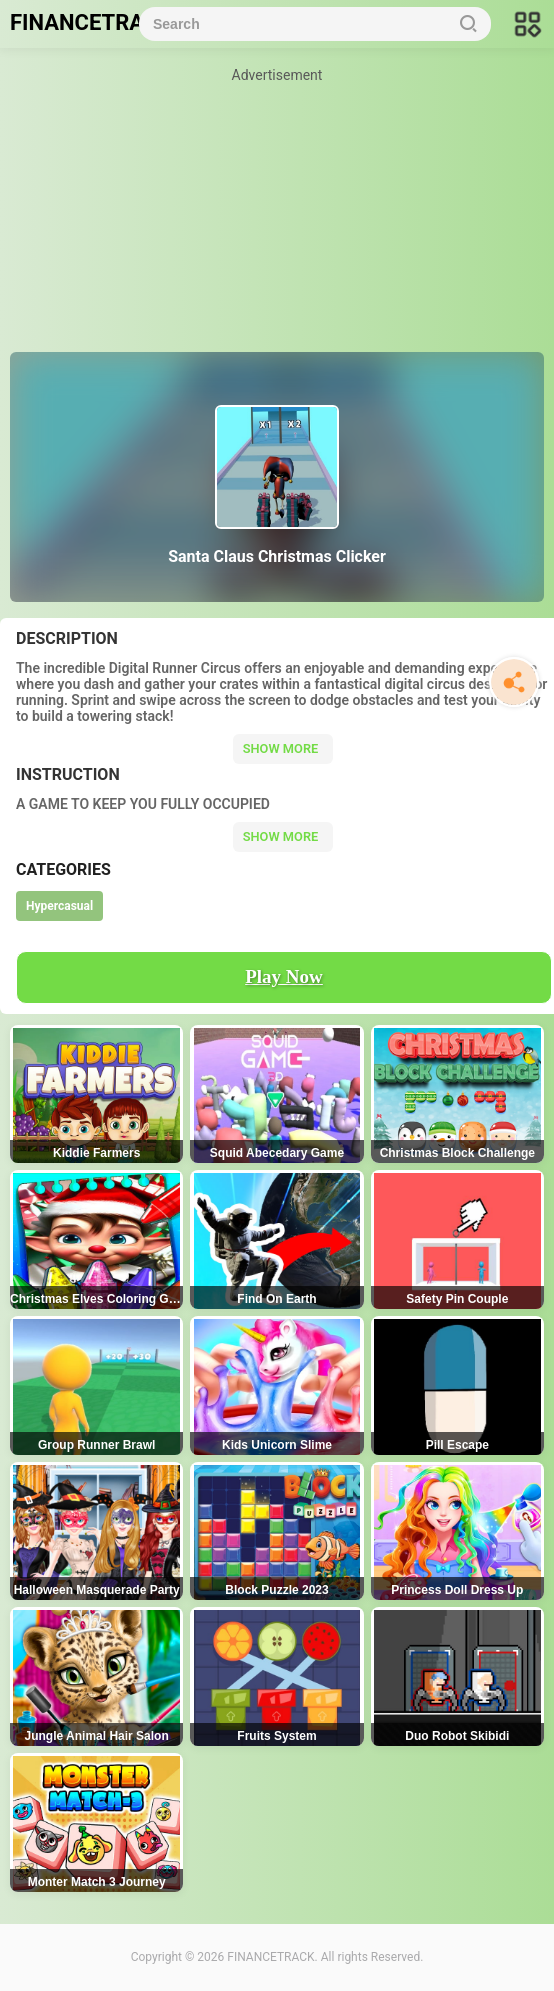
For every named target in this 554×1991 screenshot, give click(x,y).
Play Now (284, 976)
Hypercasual (59, 906)
